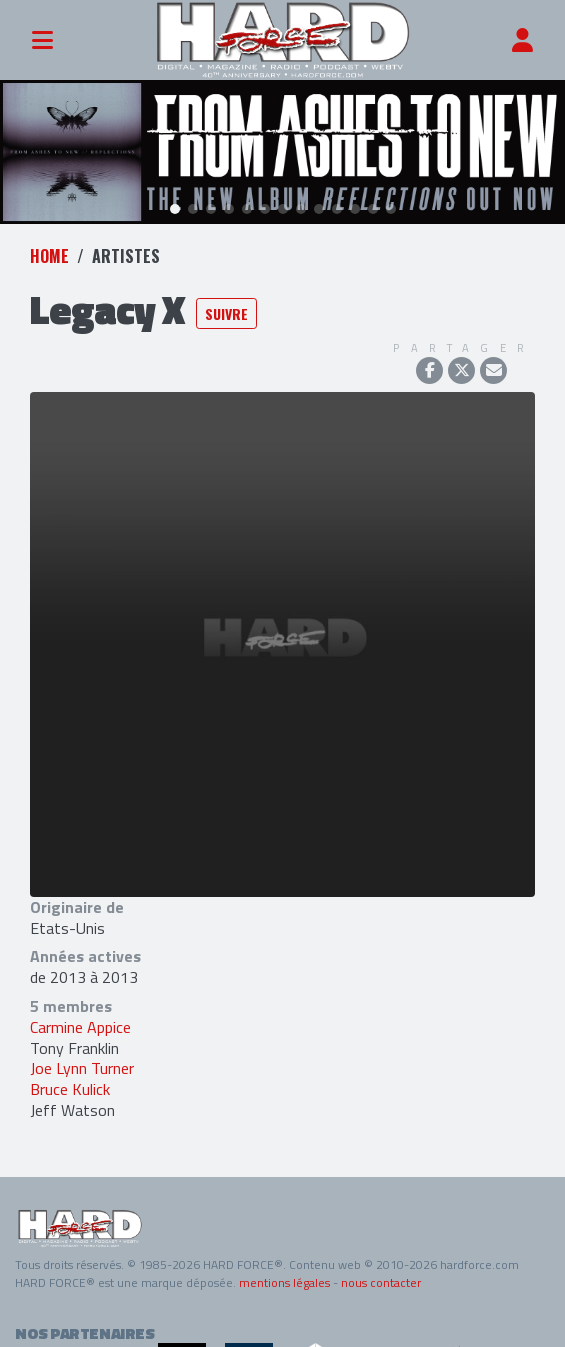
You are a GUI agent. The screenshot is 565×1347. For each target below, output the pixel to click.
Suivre (226, 305)
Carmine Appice (80, 1019)
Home (49, 248)
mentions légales (284, 1274)
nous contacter (381, 1274)
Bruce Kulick (70, 1081)
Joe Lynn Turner (82, 1061)
